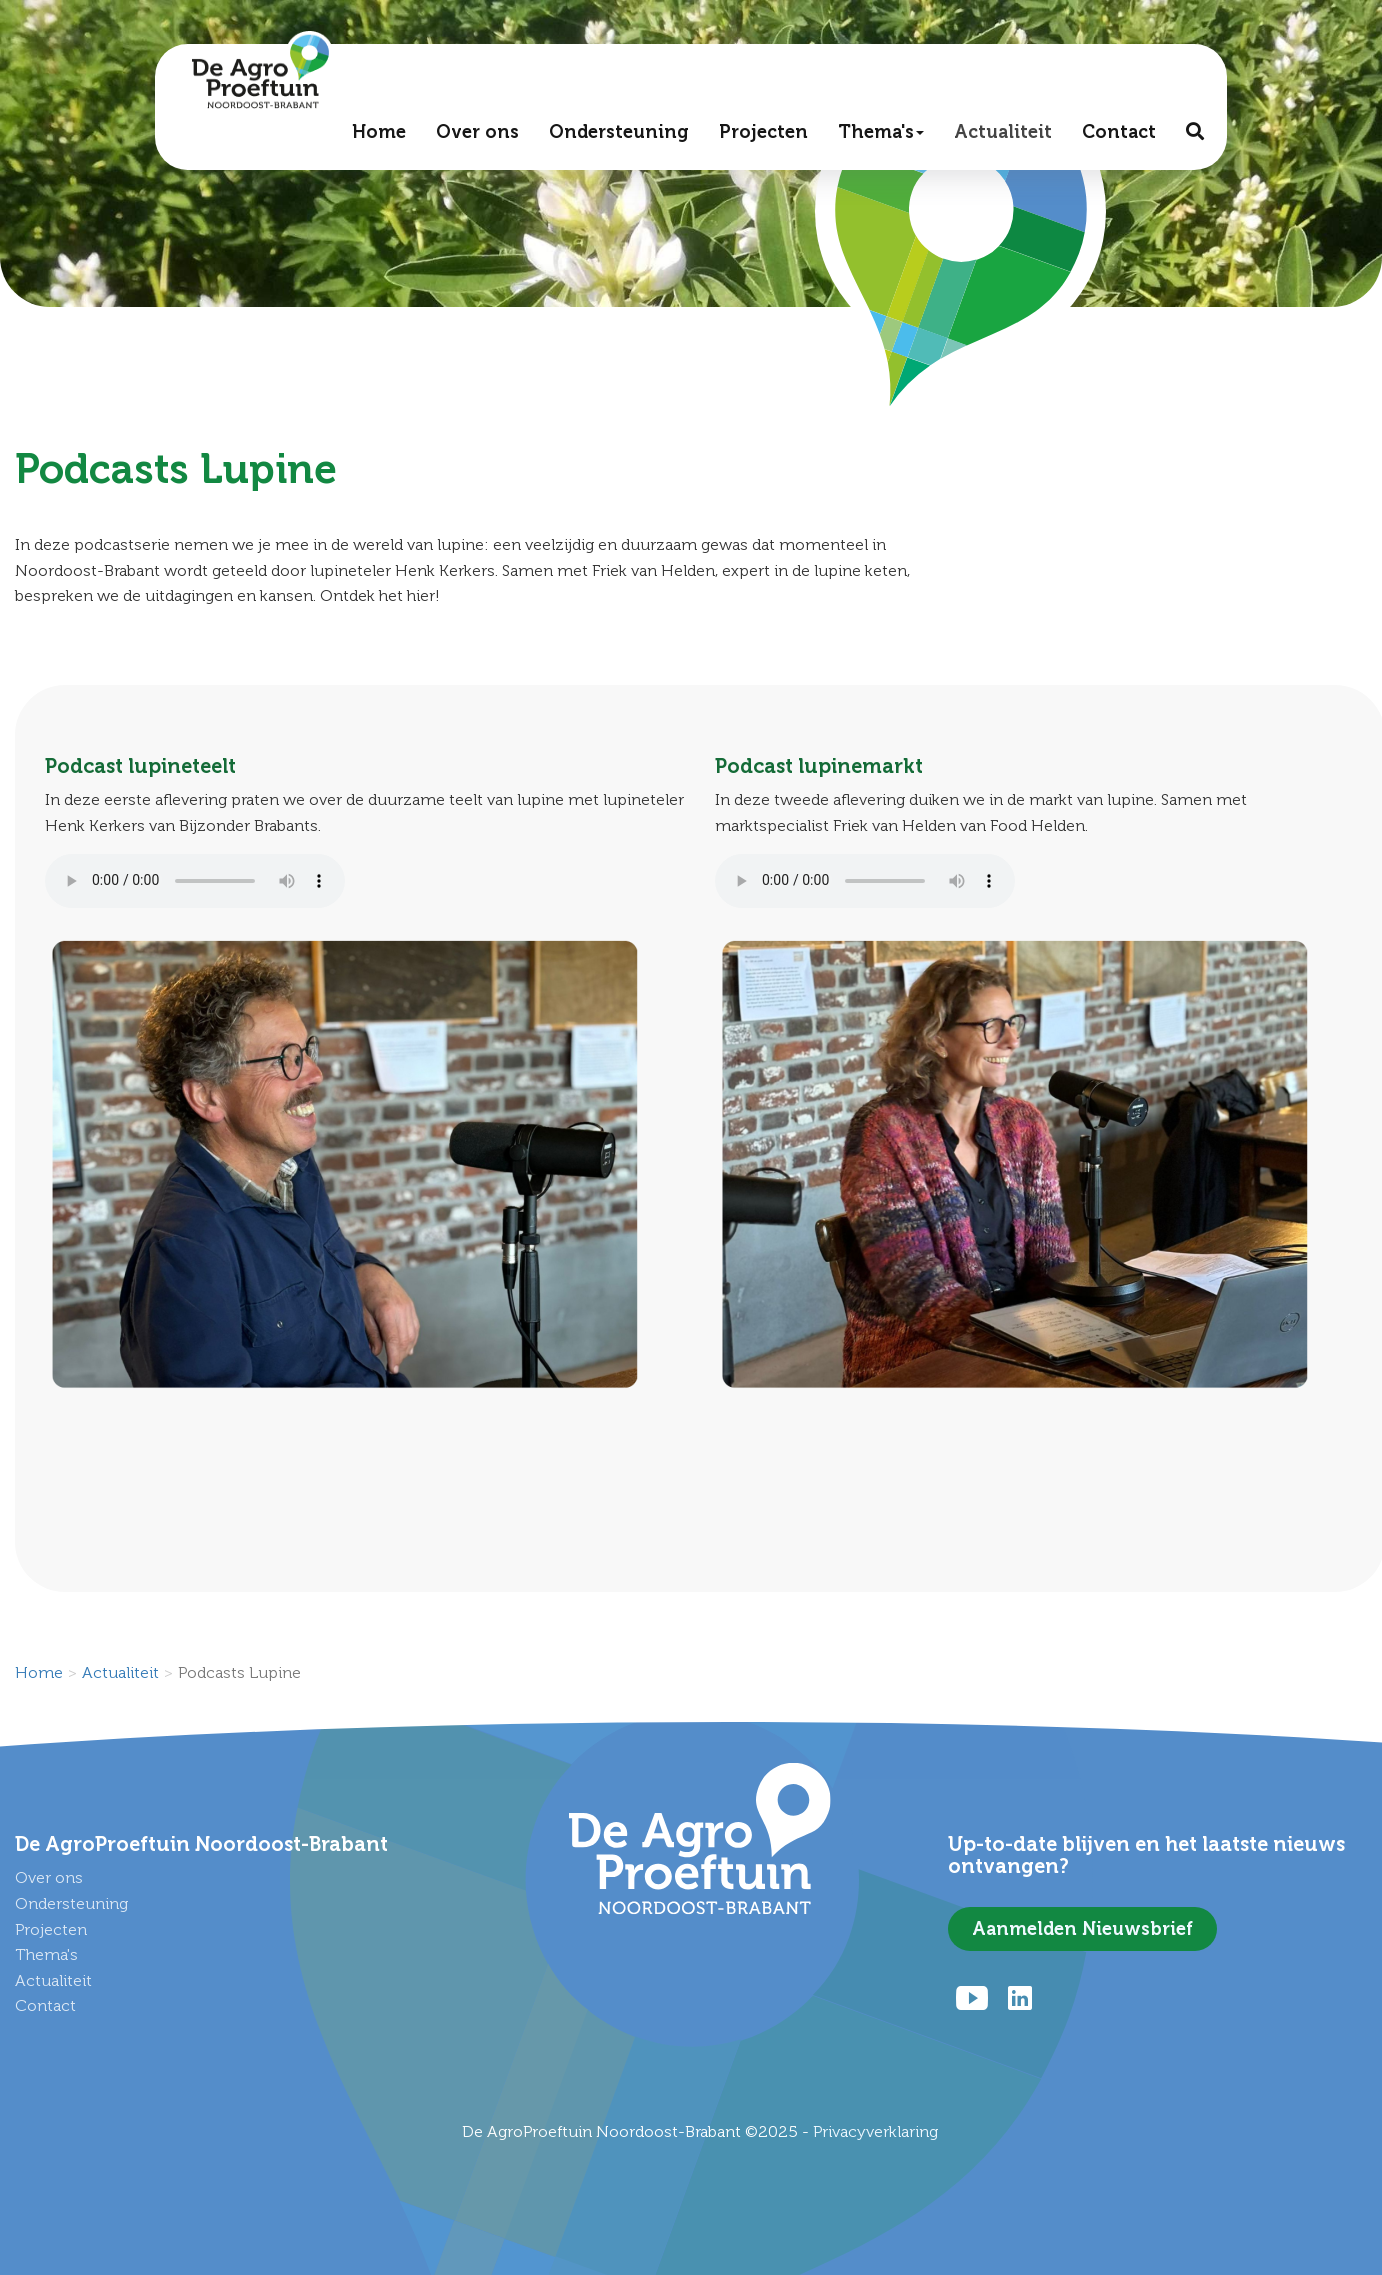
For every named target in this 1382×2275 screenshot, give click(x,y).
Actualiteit (1002, 136)
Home (378, 136)
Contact (1118, 136)
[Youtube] (972, 1998)
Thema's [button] (880, 136)
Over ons (476, 136)
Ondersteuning (618, 136)
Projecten (762, 136)
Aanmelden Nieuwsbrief (1082, 1929)
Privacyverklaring (875, 2131)
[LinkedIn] (1020, 1998)
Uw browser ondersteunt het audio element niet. (195, 881)
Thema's (46, 1954)
